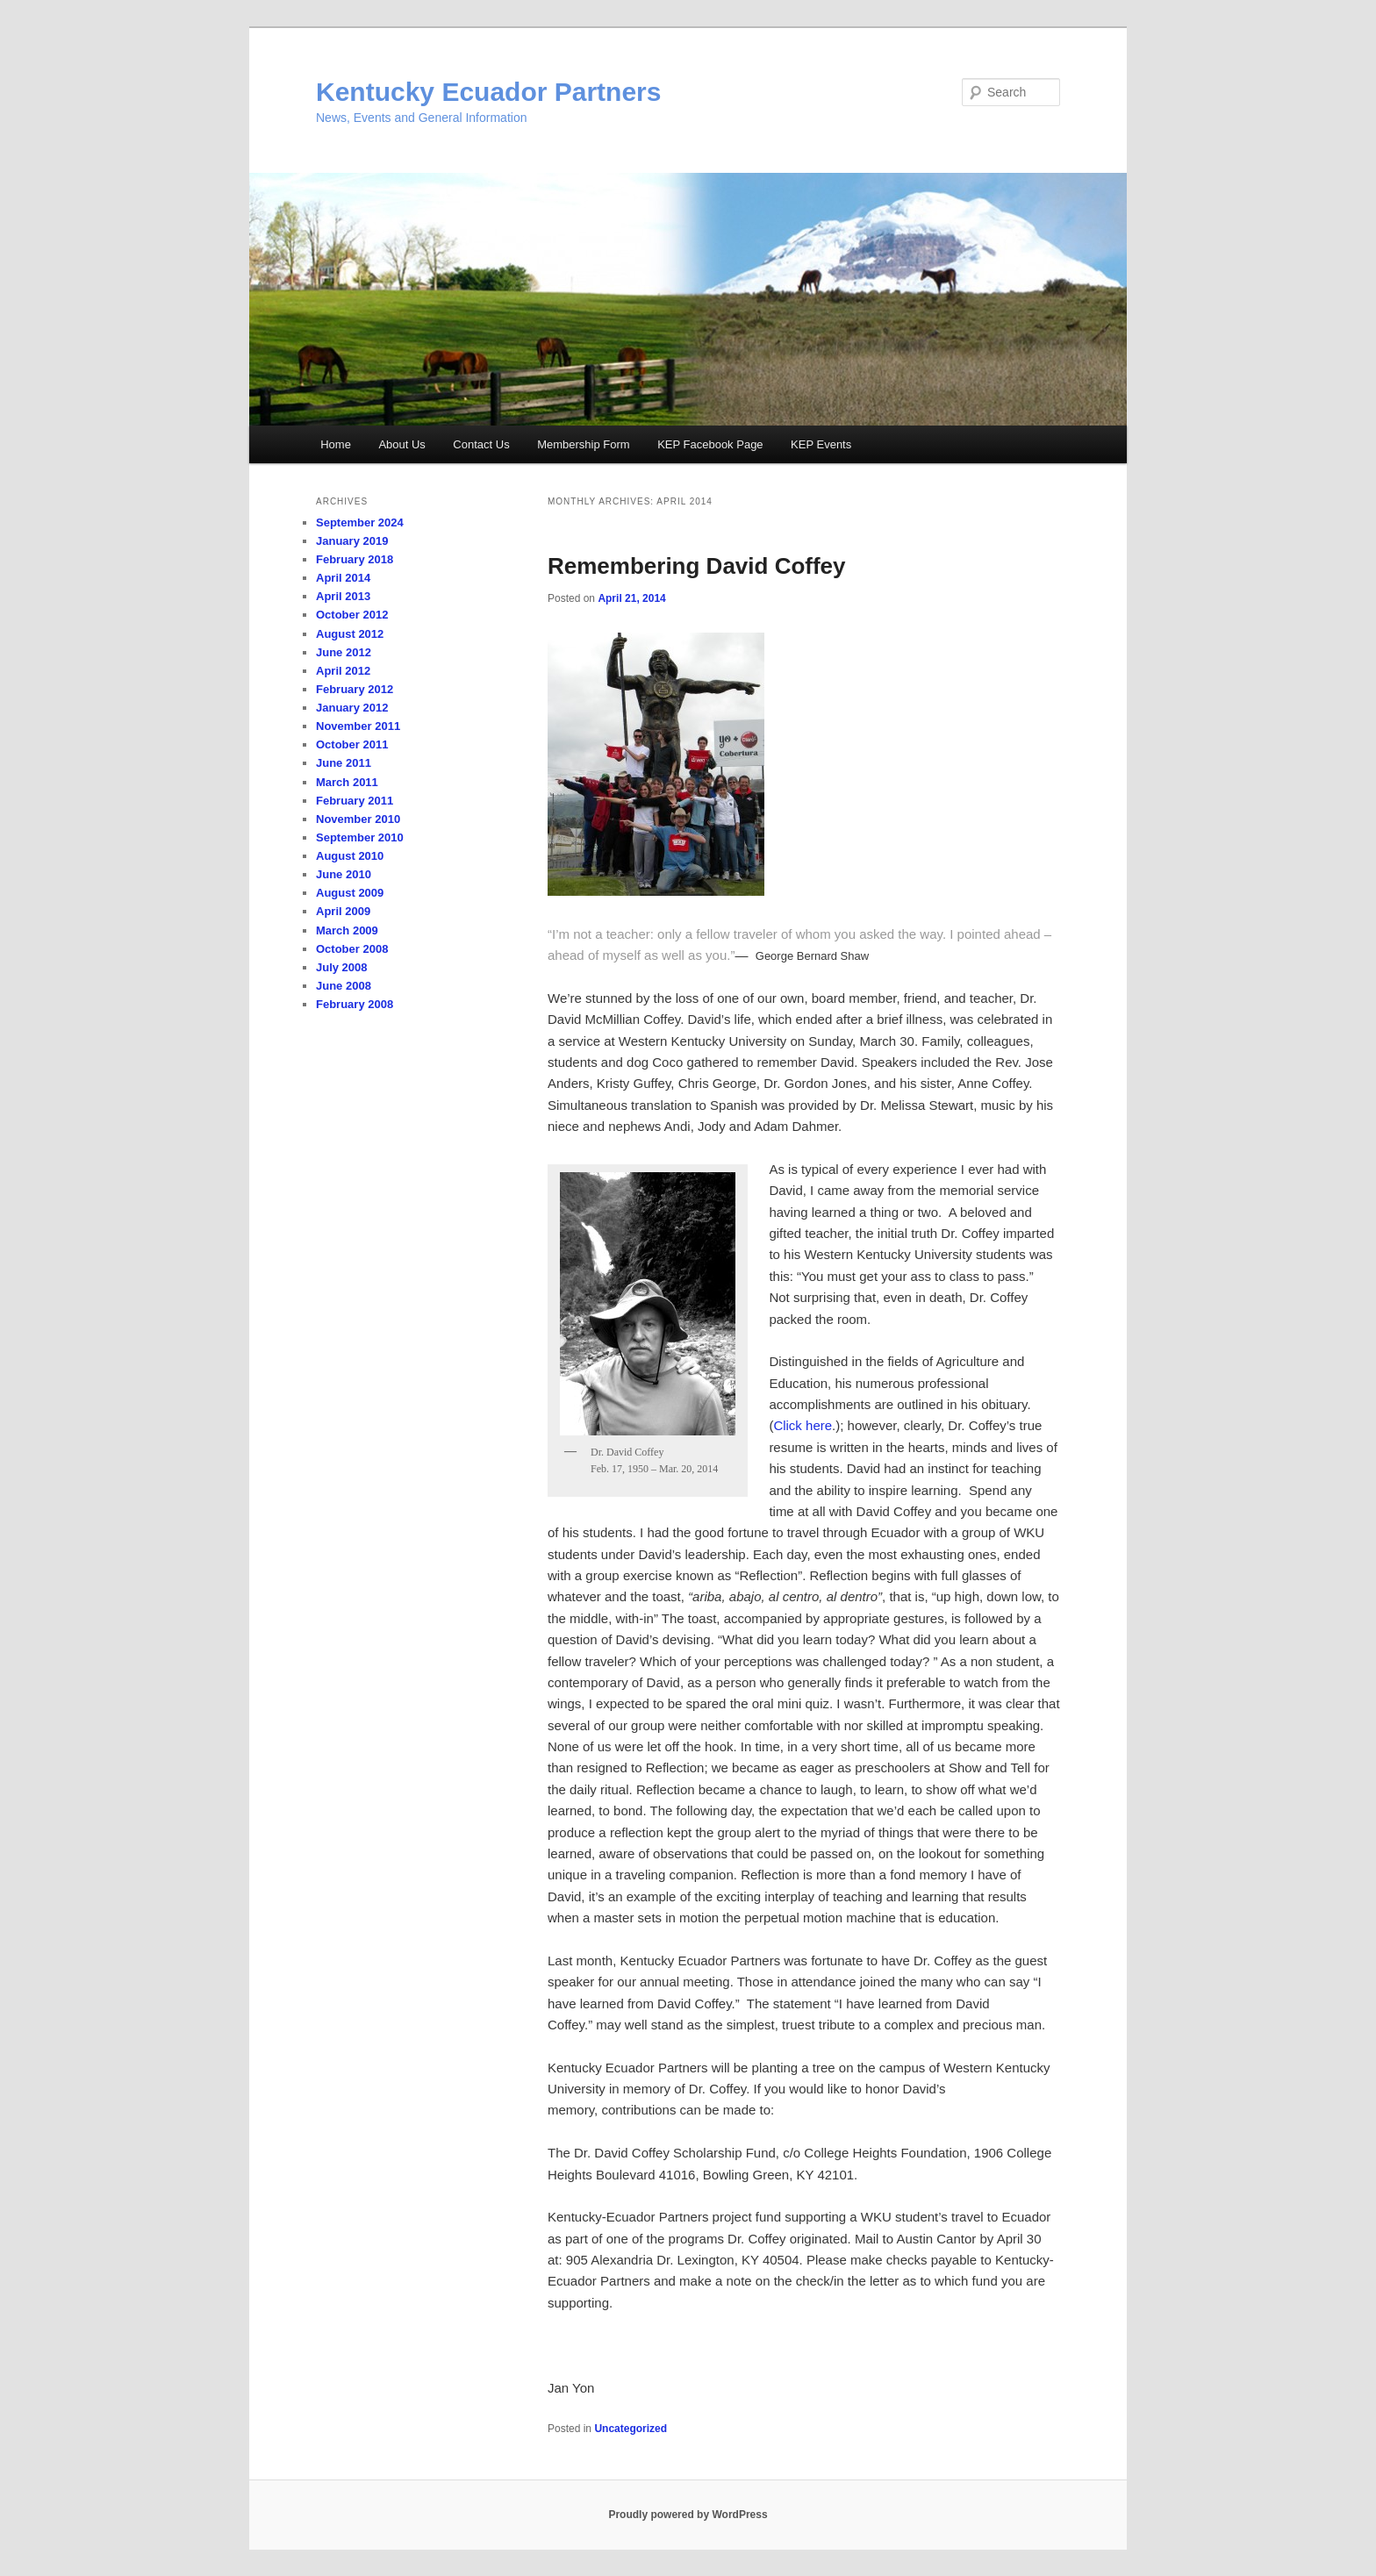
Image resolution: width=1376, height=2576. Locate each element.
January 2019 (352, 540)
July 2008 (342, 967)
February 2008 (354, 1004)
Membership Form (583, 444)
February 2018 (354, 559)
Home (335, 444)
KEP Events (821, 444)
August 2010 (349, 855)
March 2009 (347, 930)
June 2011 (343, 762)
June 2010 (343, 874)
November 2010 (358, 819)
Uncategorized (630, 2428)
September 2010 (360, 837)
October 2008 (352, 948)
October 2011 (352, 744)
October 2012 (352, 614)
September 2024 (360, 522)
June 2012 (343, 652)
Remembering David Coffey (697, 566)
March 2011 (347, 782)
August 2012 (349, 633)
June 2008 (343, 985)
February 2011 (354, 800)
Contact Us (481, 444)
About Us (401, 444)
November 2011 (358, 726)
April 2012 (343, 670)
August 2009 (349, 892)
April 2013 (343, 596)
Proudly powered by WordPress (687, 2514)
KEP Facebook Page (710, 444)
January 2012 (352, 707)
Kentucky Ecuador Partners (488, 91)
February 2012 (354, 689)
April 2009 (343, 911)
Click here (802, 1425)
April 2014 (343, 577)
